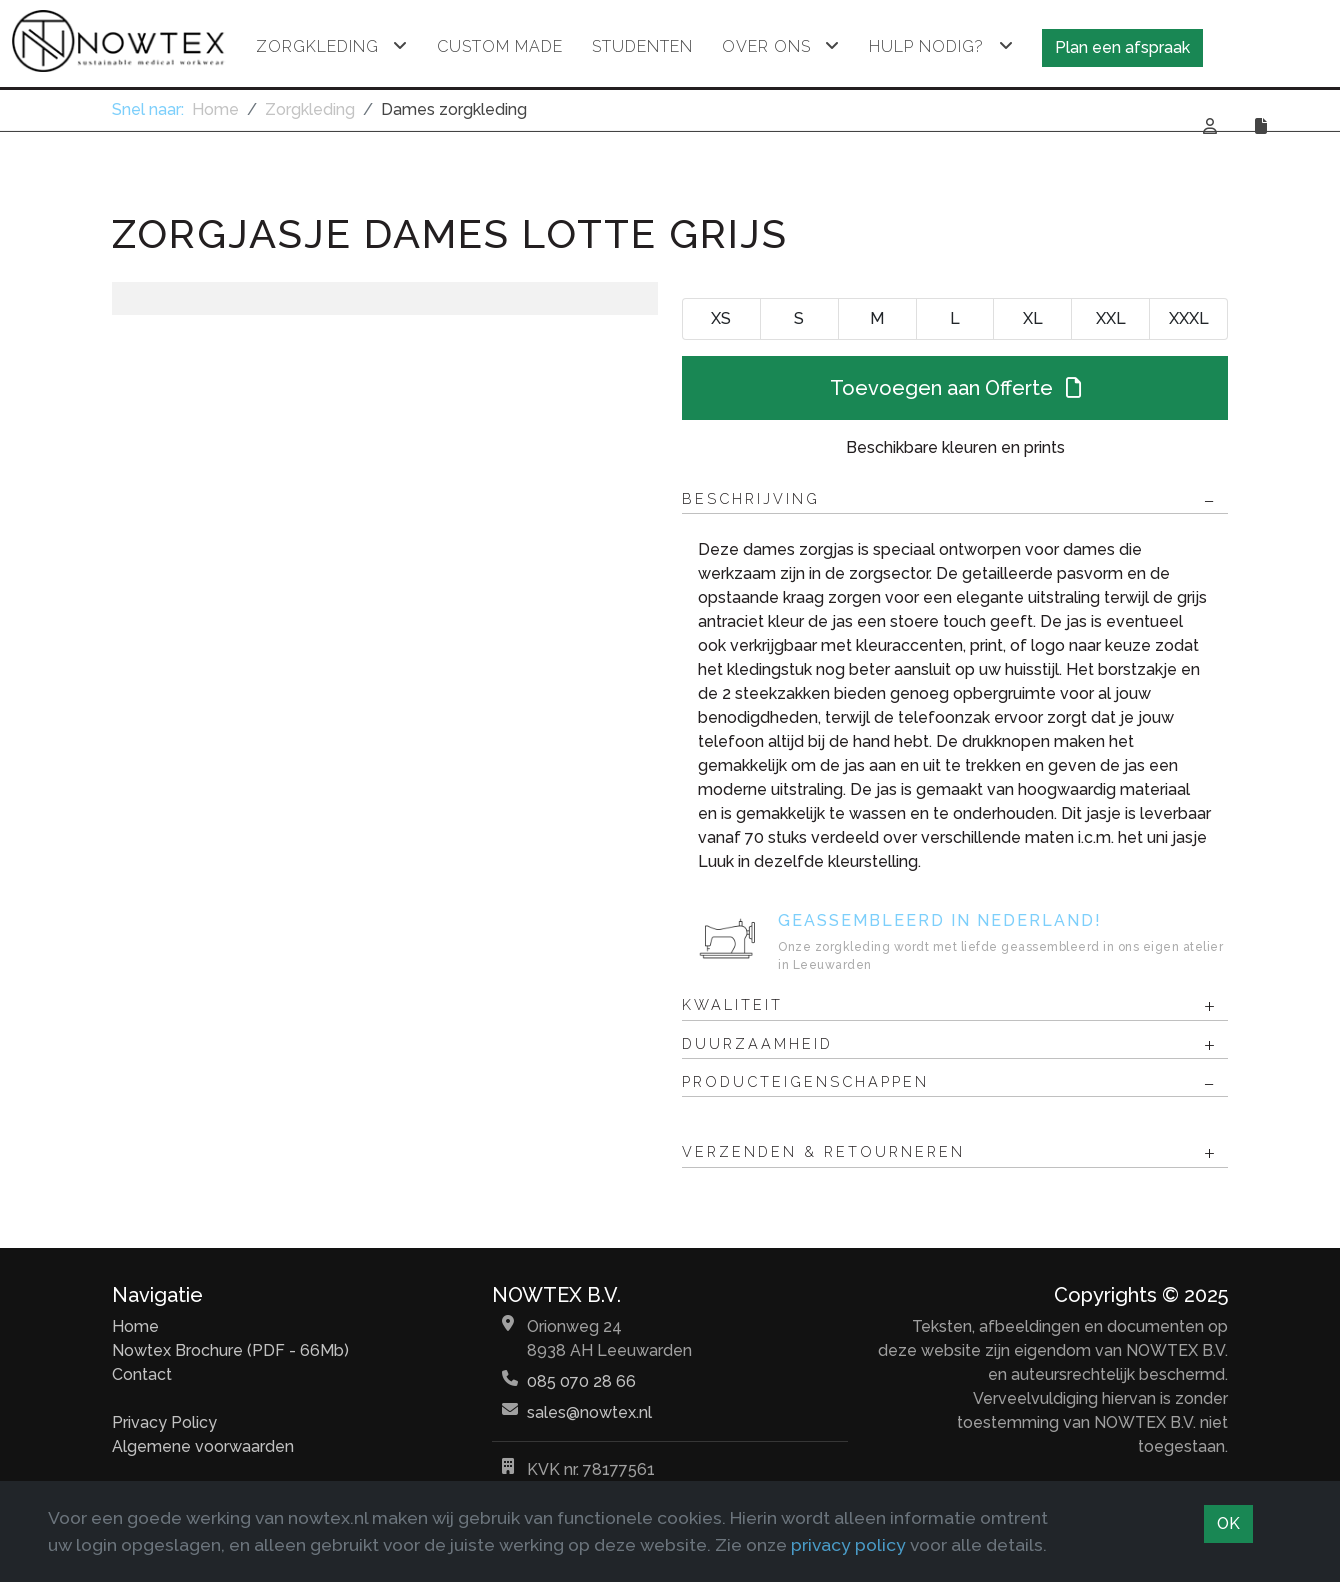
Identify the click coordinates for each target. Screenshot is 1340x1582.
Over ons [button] (766, 46)
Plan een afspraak (1122, 47)
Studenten (642, 46)
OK (1228, 1523)
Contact (142, 1374)
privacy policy (848, 1544)
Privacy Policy (164, 1422)
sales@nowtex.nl (589, 1412)
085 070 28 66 (581, 1381)
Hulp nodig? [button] (926, 46)
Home (135, 1326)
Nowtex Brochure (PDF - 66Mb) (230, 1350)
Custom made (500, 46)
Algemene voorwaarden (203, 1446)
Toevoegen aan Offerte (955, 388)
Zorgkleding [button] (317, 46)
